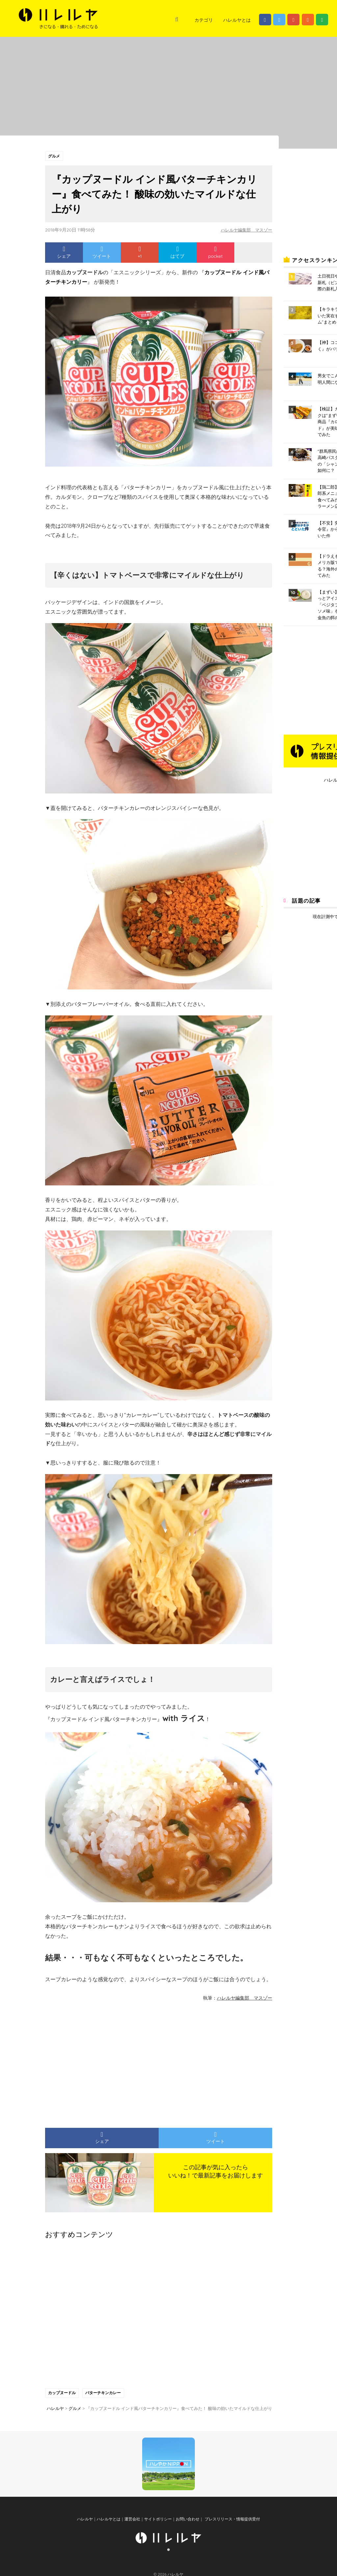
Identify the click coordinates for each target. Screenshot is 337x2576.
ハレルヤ (85, 2534)
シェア (64, 253)
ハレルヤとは (237, 20)
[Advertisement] (97, 2062)
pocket (215, 253)
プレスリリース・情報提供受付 (231, 2534)
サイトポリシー (158, 2534)
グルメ (55, 156)
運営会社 (132, 2534)
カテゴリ (203, 20)
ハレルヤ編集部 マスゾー (244, 231)
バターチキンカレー (104, 2394)
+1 (140, 253)
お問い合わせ (187, 2534)
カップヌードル (62, 2394)
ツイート (101, 253)
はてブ (177, 253)
